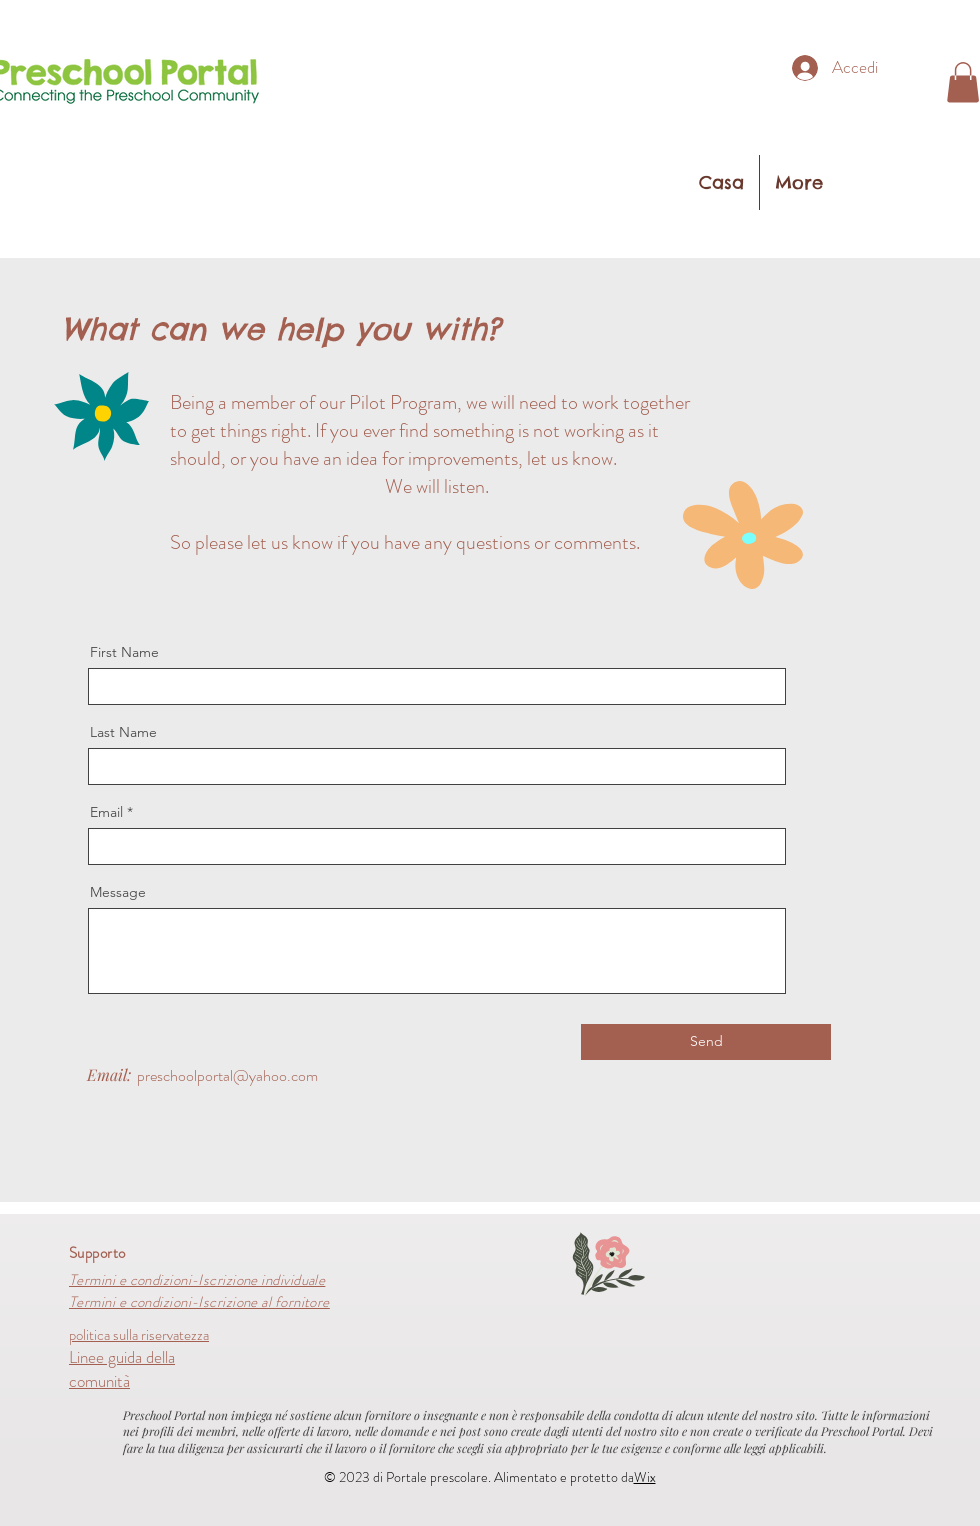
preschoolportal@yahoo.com (227, 1075)
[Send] (706, 1042)
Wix (645, 1477)
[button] (963, 82)
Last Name (123, 732)
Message (118, 892)
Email (106, 812)
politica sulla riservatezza (139, 1335)
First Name (124, 652)
